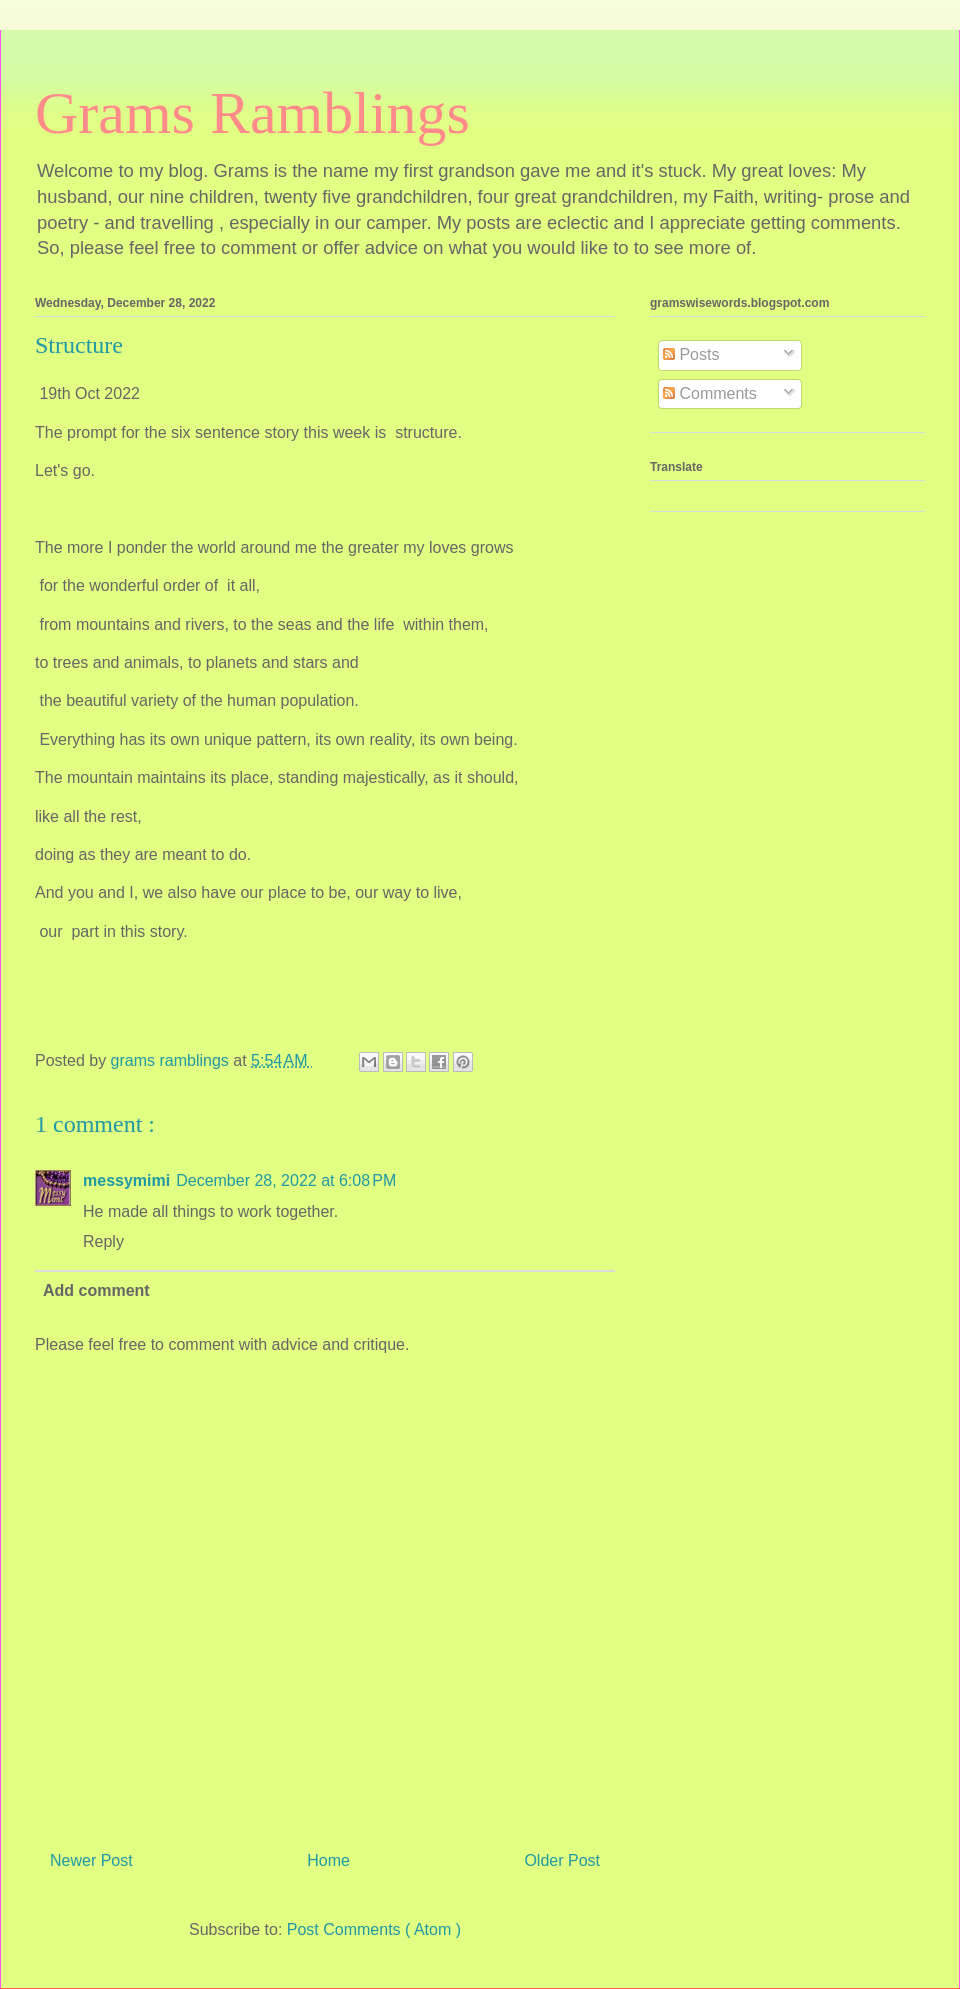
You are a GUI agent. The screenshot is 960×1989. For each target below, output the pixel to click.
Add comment (96, 1290)
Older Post (562, 1860)
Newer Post (91, 1860)
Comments (710, 393)
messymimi (126, 1180)
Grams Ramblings (252, 113)
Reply (103, 1241)
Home (328, 1860)
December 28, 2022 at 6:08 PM (286, 1180)
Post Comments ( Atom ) (374, 1929)
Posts (691, 354)
